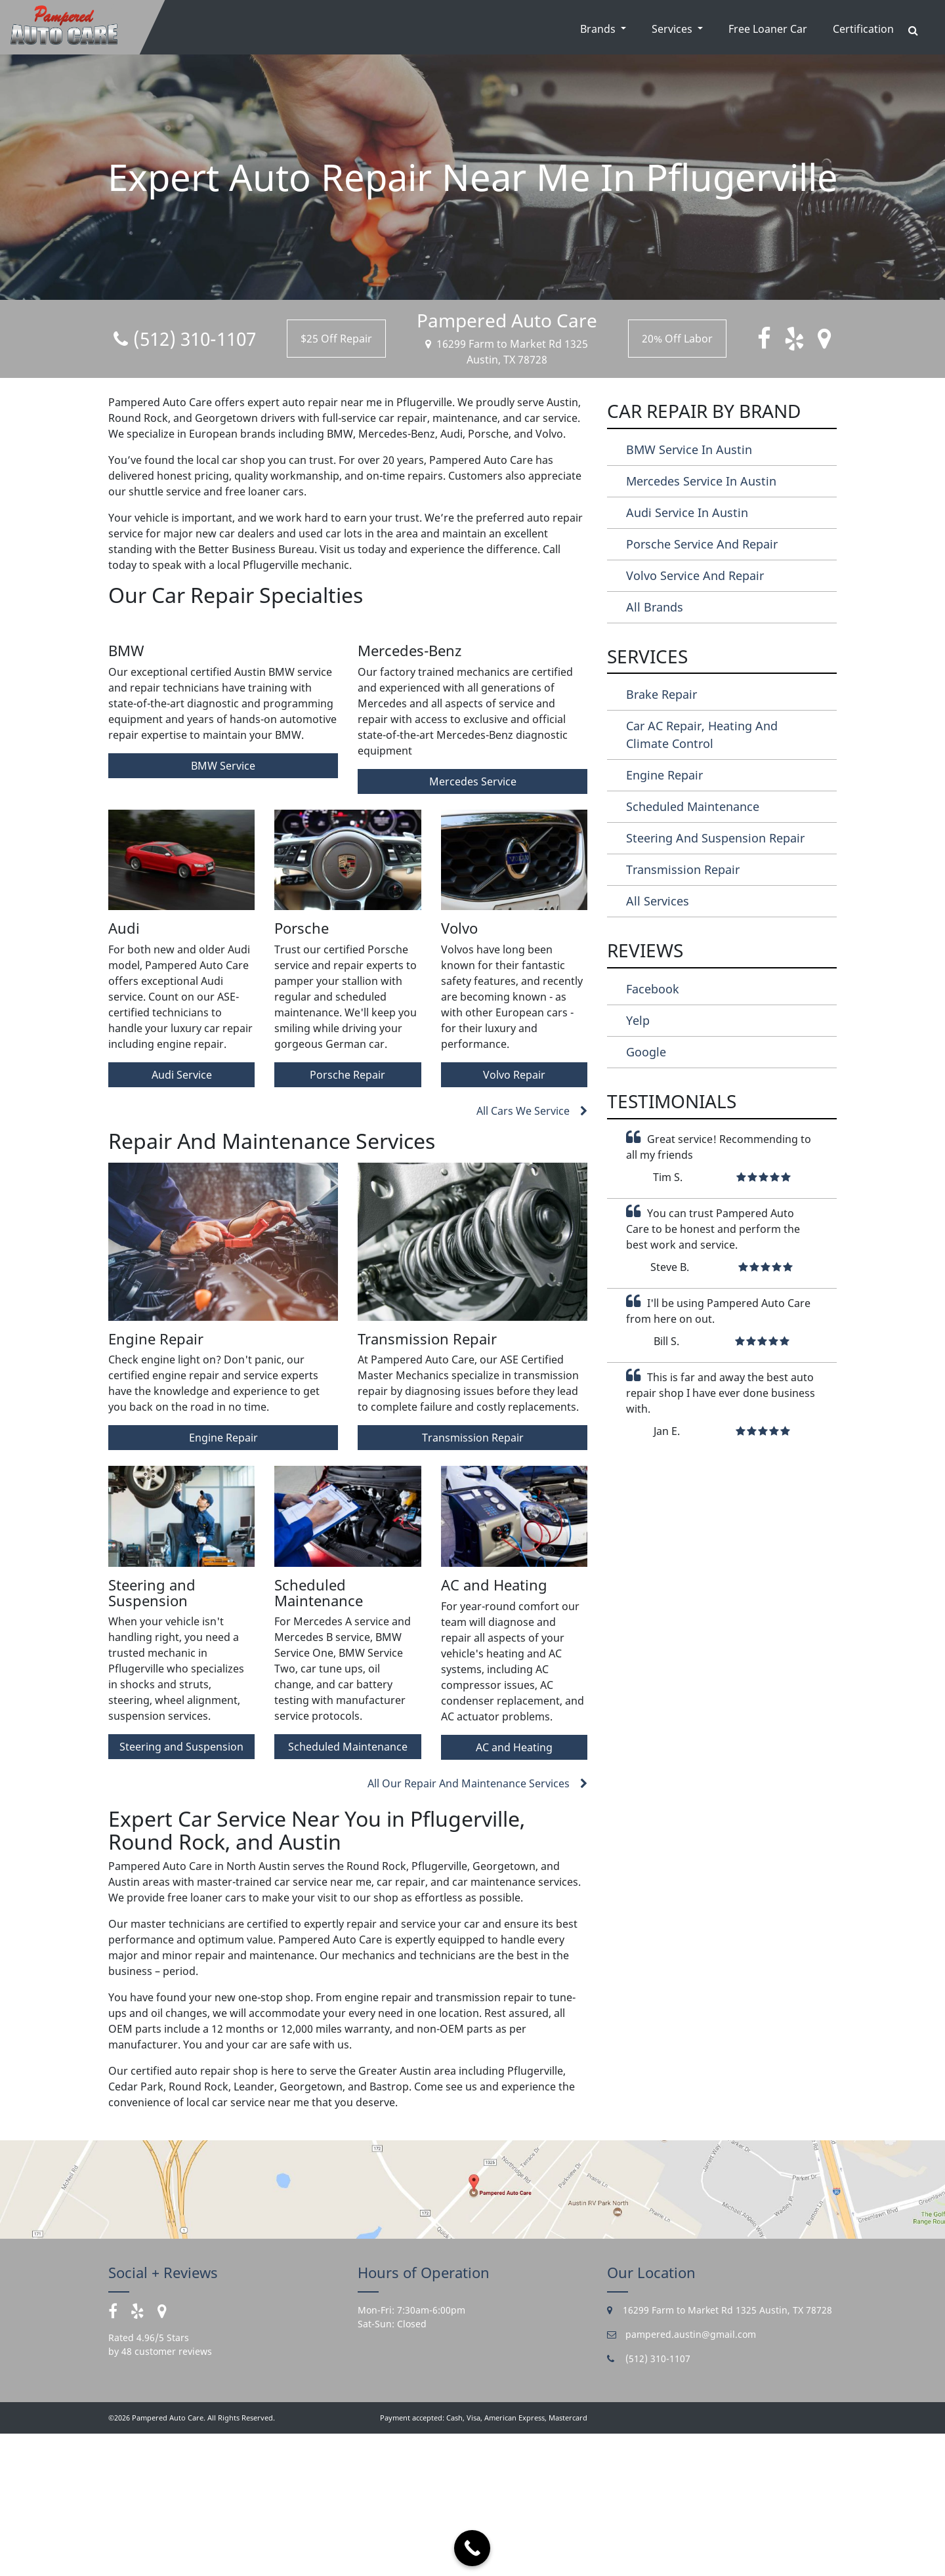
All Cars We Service (531, 1253)
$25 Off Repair (336, 338)
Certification (863, 29)
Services (673, 29)
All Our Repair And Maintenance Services (477, 1925)
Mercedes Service (472, 923)
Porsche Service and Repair (702, 544)
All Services (657, 901)
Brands (599, 29)
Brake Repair (661, 694)
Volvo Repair (514, 1217)
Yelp (638, 1020)
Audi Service (182, 1217)
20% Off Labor (677, 338)
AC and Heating (514, 1889)
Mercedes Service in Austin (701, 481)
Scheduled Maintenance (348, 1889)
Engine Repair (223, 1580)
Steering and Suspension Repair (715, 838)
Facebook (652, 989)
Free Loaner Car (767, 29)
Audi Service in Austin (687, 512)
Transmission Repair (473, 1580)
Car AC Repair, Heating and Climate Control (702, 734)
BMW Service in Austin (689, 449)
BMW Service (223, 907)
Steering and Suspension (181, 1889)
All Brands (654, 607)
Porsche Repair (347, 1217)
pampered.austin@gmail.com (681, 2476)
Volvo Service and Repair (695, 575)
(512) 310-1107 (185, 338)
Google (646, 1052)
